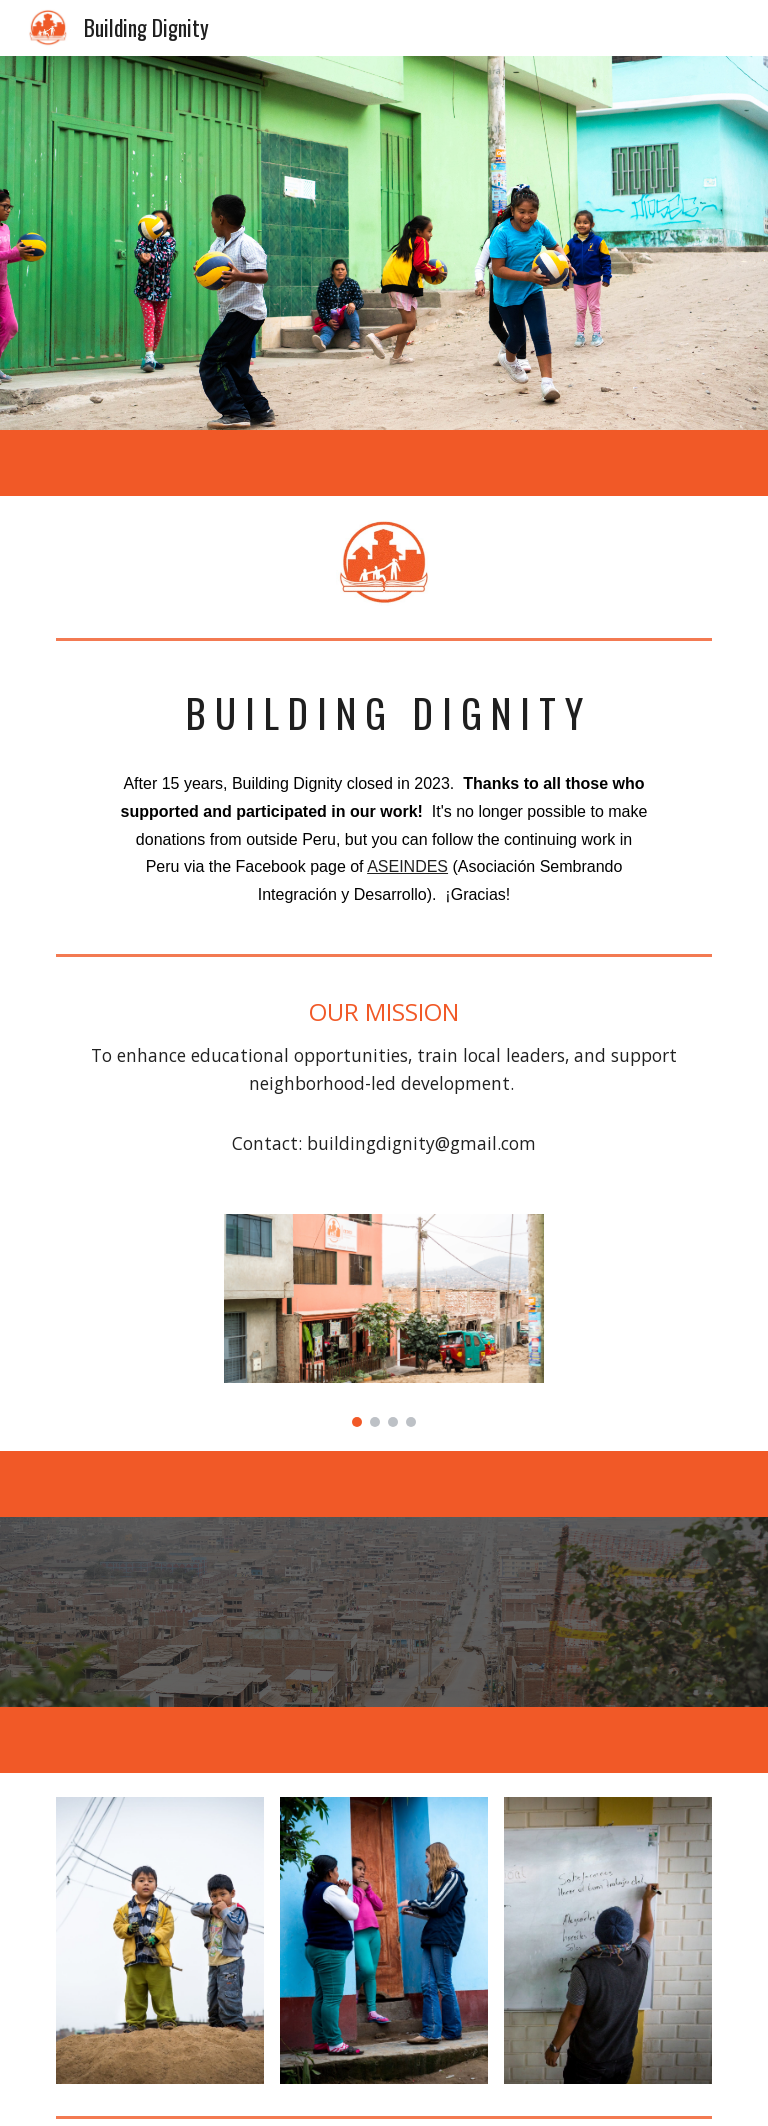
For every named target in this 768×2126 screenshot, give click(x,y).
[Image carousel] (383, 1320)
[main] (383, 713)
